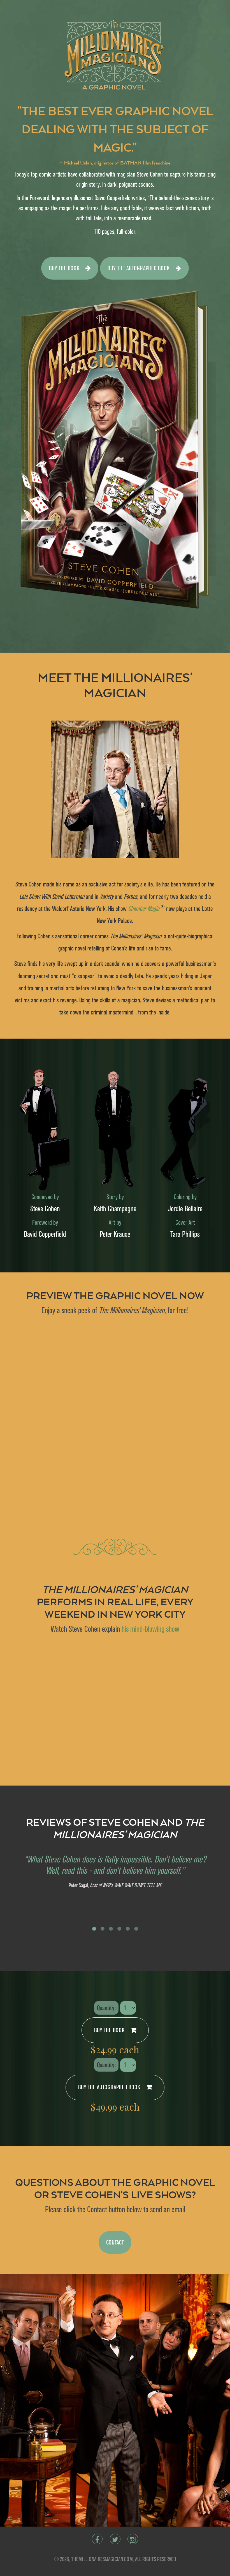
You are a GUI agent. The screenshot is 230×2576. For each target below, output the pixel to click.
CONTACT (115, 2242)
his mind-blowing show (150, 1629)
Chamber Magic (143, 909)
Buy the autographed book (144, 268)
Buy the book (70, 268)
